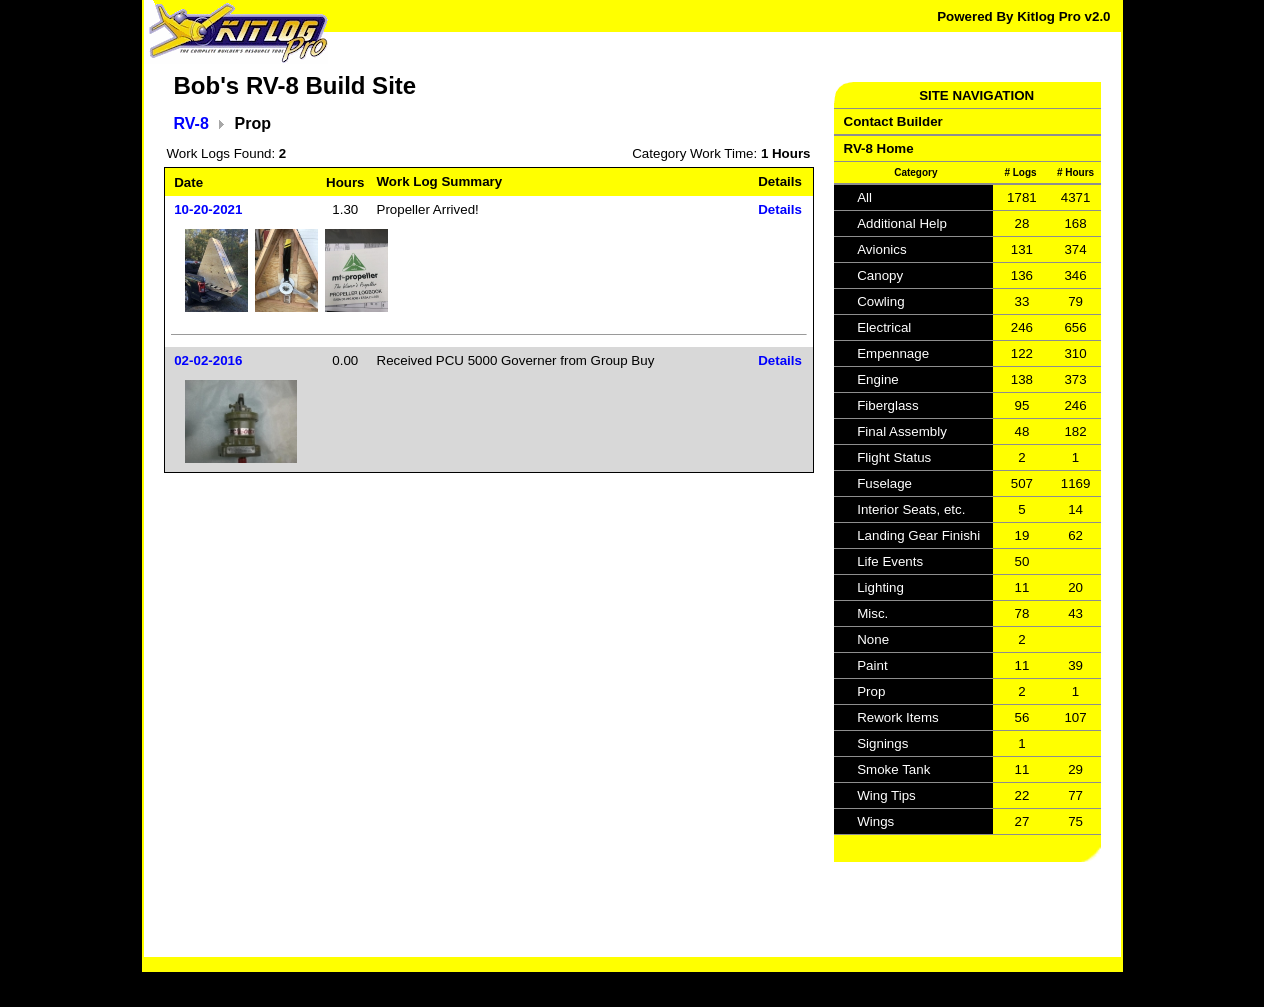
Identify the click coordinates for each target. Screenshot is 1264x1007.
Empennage (893, 353)
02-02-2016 (208, 360)
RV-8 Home (879, 148)
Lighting (880, 587)
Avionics (881, 249)
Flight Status (894, 457)
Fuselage (884, 483)
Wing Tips (886, 795)
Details (780, 209)
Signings (882, 743)
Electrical (884, 327)
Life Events (890, 561)
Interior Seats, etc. (911, 509)
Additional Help (902, 223)
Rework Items (897, 717)
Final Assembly (902, 431)
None (873, 639)
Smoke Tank (893, 769)
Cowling (880, 301)
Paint (872, 665)
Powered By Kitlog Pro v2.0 (1023, 16)
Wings (875, 821)
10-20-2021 (208, 209)
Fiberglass (887, 405)
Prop (871, 691)
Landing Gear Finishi (918, 535)
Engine (878, 379)
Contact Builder (893, 121)
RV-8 (191, 123)
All (864, 197)
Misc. (872, 613)
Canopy (880, 275)
